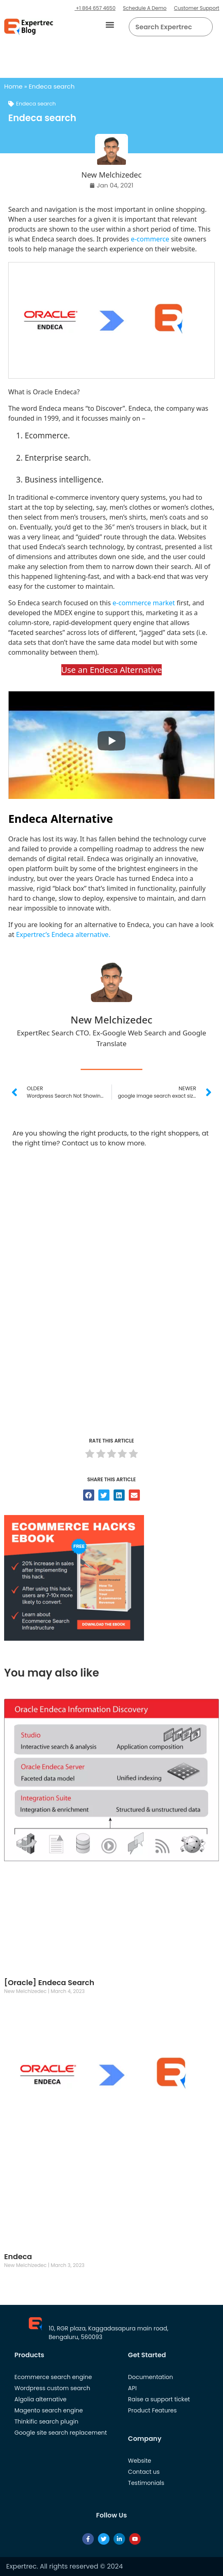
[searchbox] (164, 27)
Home (13, 86)
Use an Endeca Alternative (111, 669)
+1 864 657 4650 (95, 8)
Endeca (18, 2256)
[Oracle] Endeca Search (49, 1982)
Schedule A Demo (145, 8)
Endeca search (36, 104)
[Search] (203, 27)
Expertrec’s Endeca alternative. (63, 934)
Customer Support (196, 8)
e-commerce (150, 239)
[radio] (89, 1455)
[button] (109, 25)
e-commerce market (144, 602)
